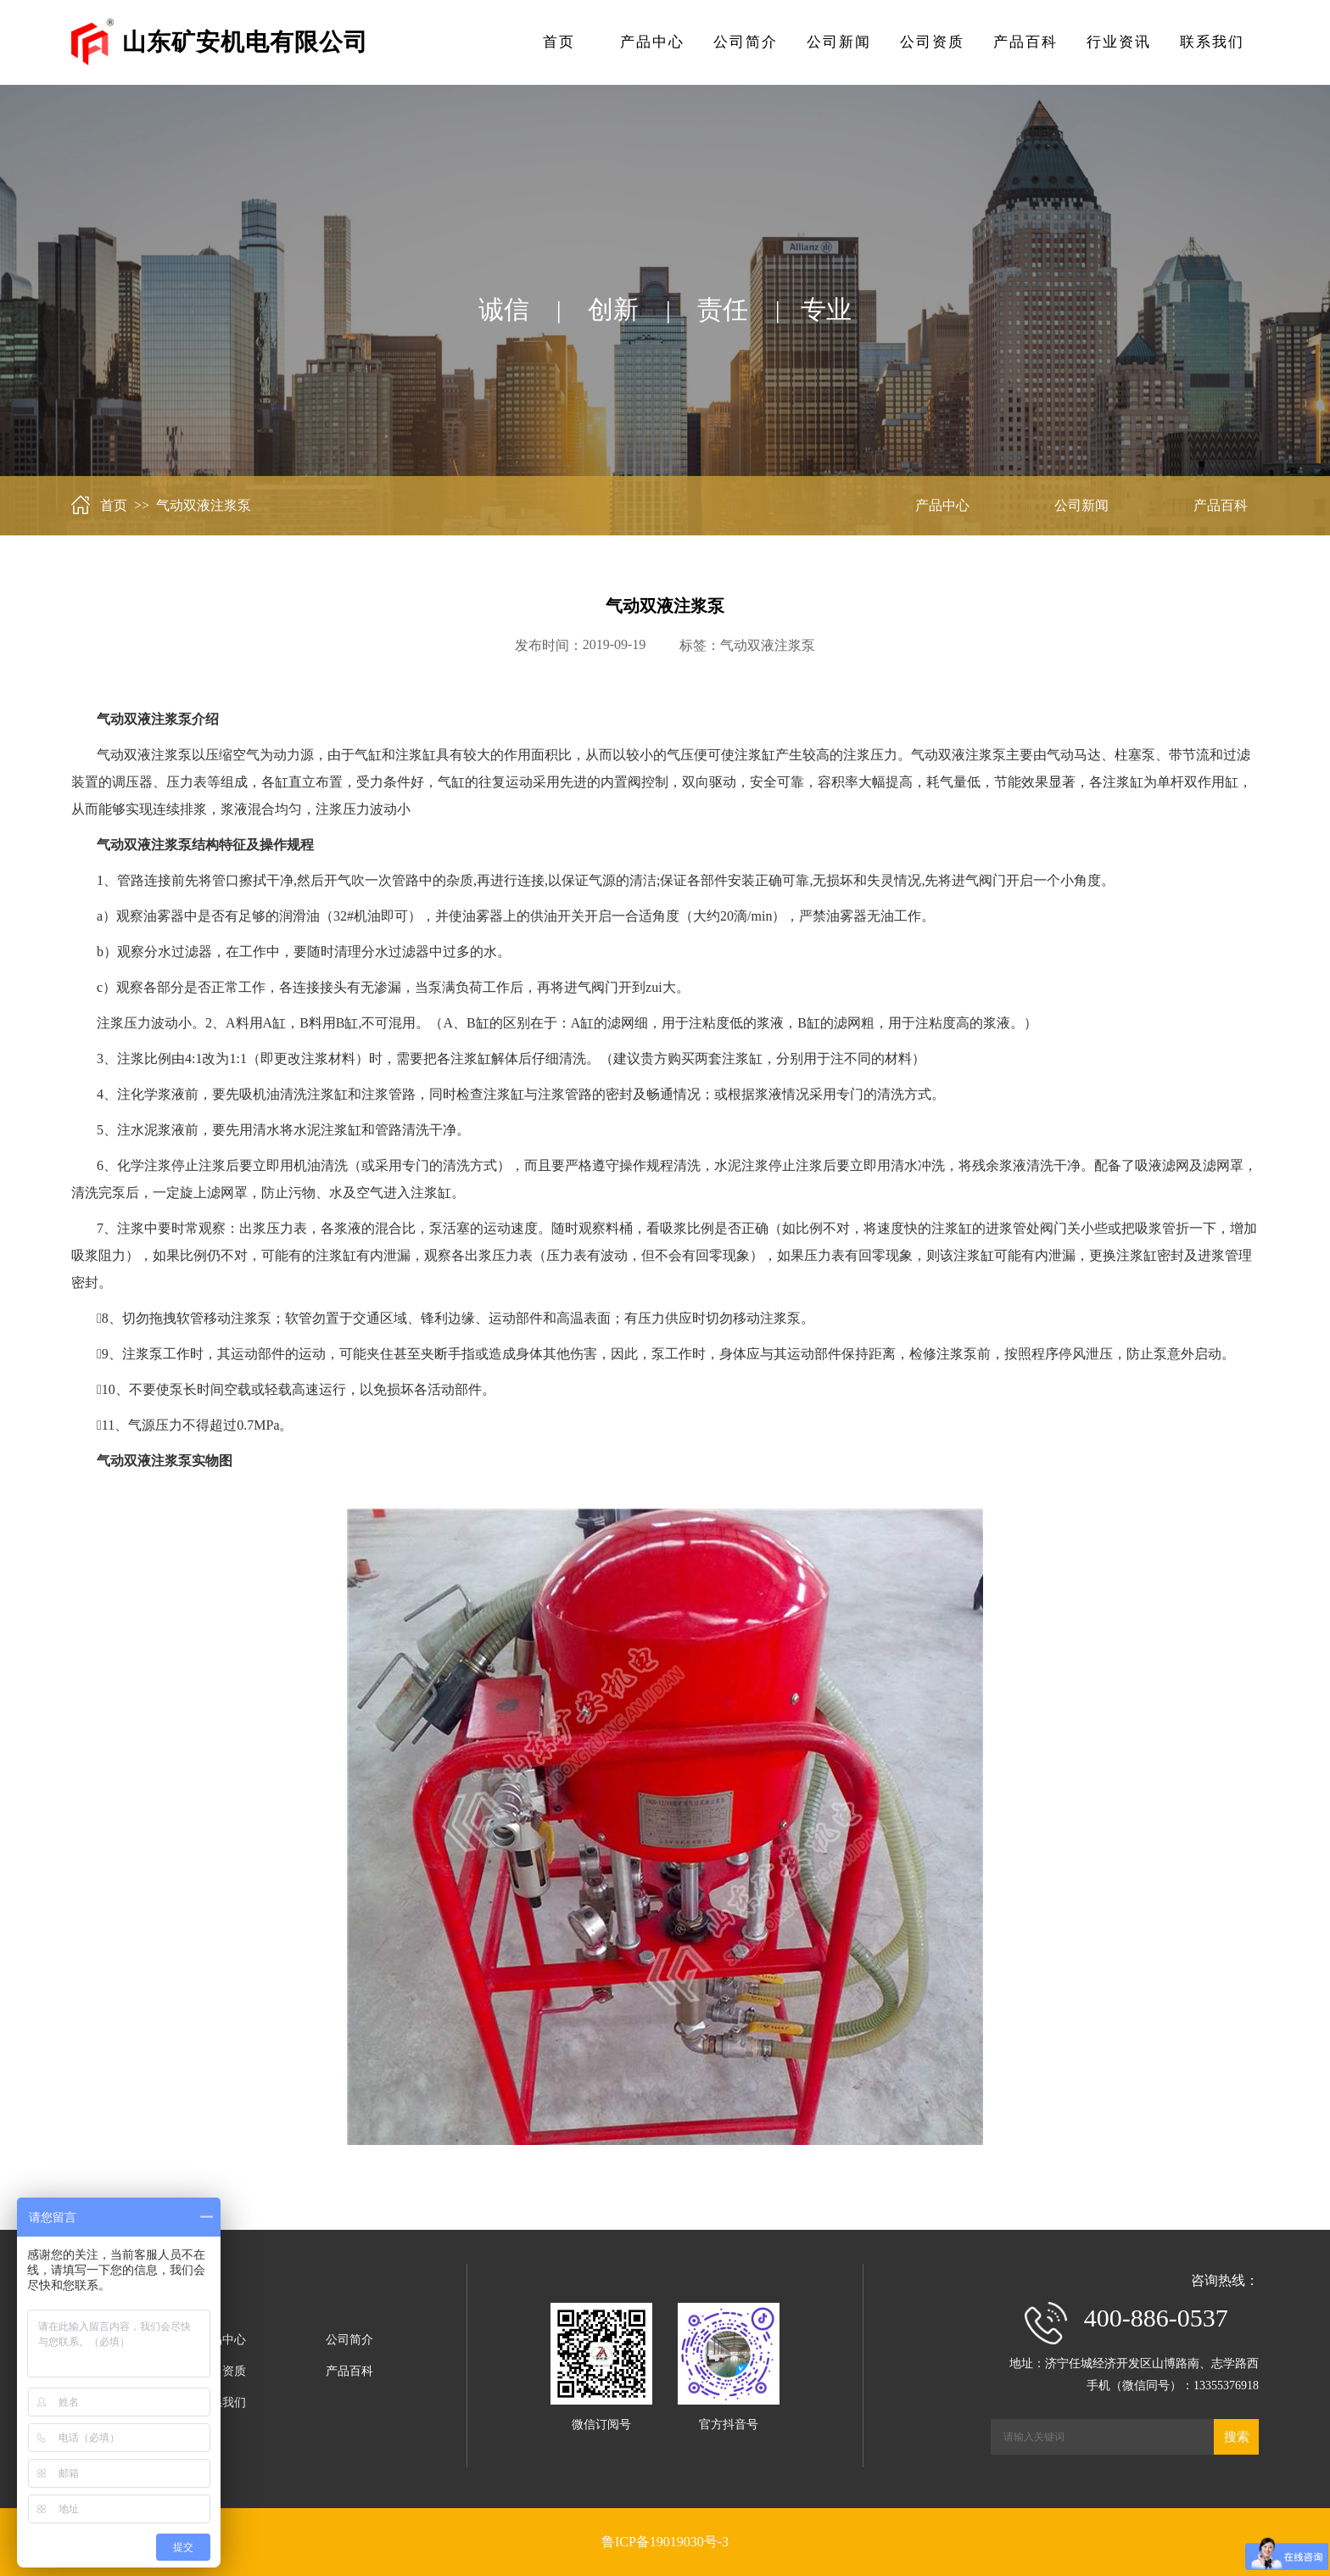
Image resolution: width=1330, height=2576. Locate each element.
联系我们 (1212, 42)
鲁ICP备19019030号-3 (665, 2541)
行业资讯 (1119, 42)
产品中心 (652, 42)
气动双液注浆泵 (767, 645)
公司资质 (932, 42)
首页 (559, 42)
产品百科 (1025, 42)
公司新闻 (839, 42)
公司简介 (745, 42)
